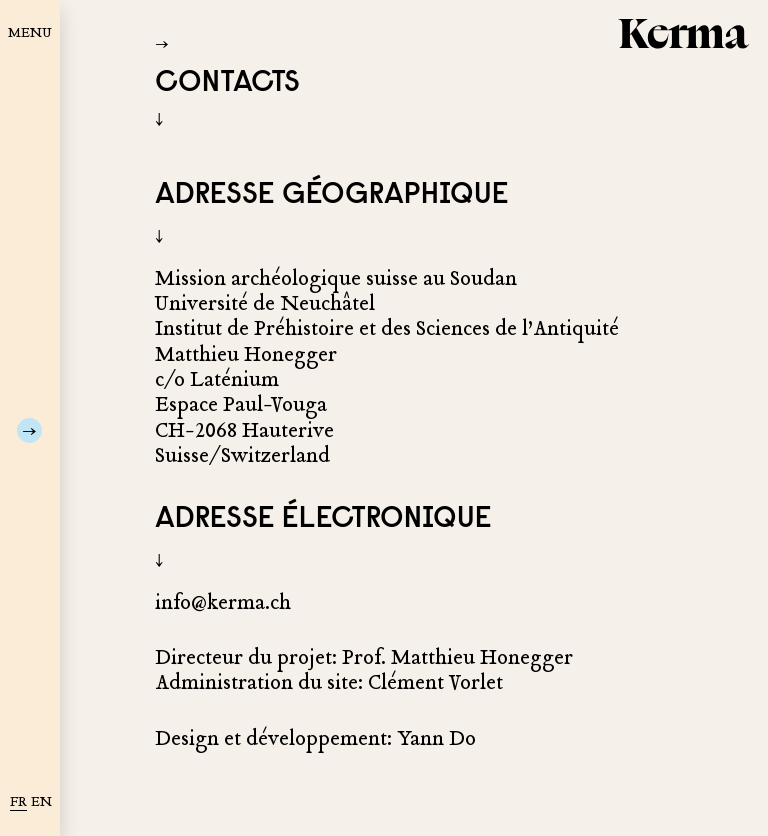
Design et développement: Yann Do (315, 738)
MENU (30, 33)
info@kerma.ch (223, 602)
